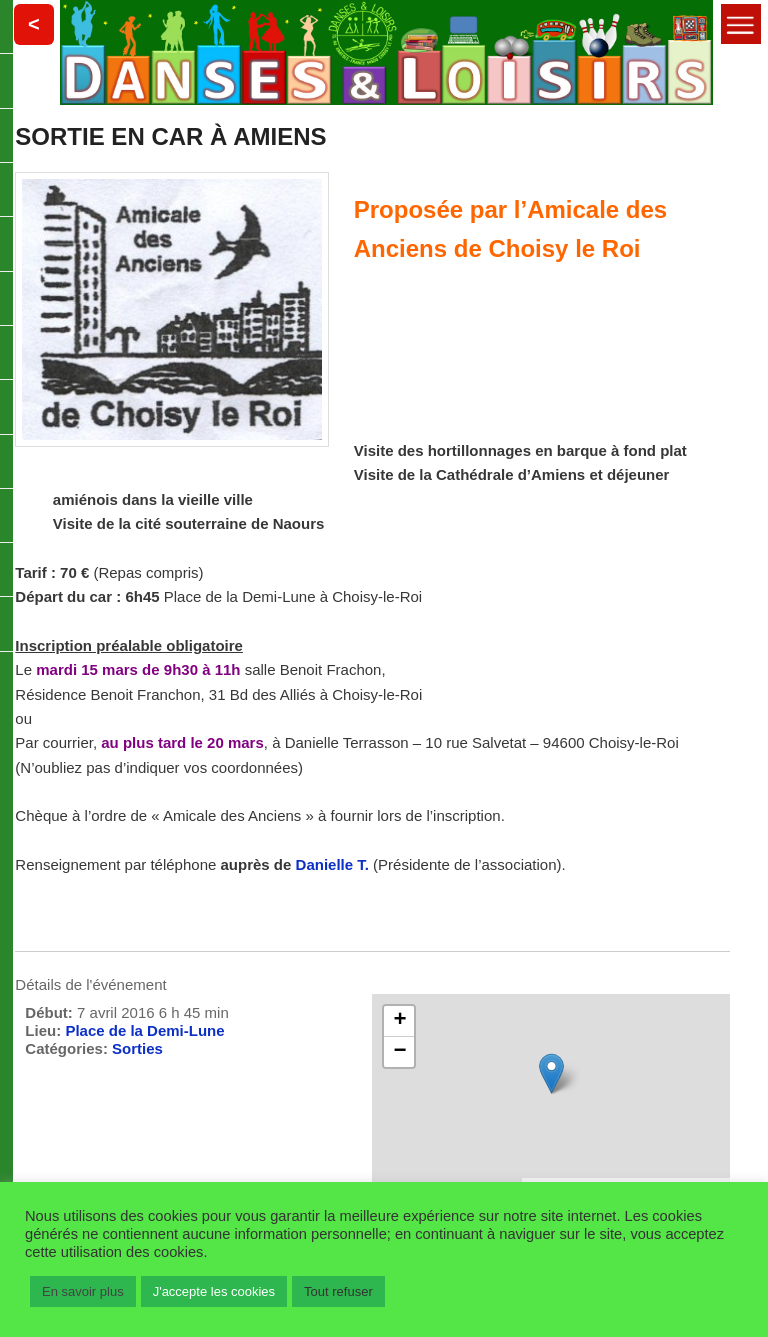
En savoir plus (83, 1291)
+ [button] (399, 1021)
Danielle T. (335, 864)
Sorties (137, 1048)
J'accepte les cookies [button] (214, 1291)
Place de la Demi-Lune (144, 1030)
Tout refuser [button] (338, 1291)
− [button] (399, 1052)
